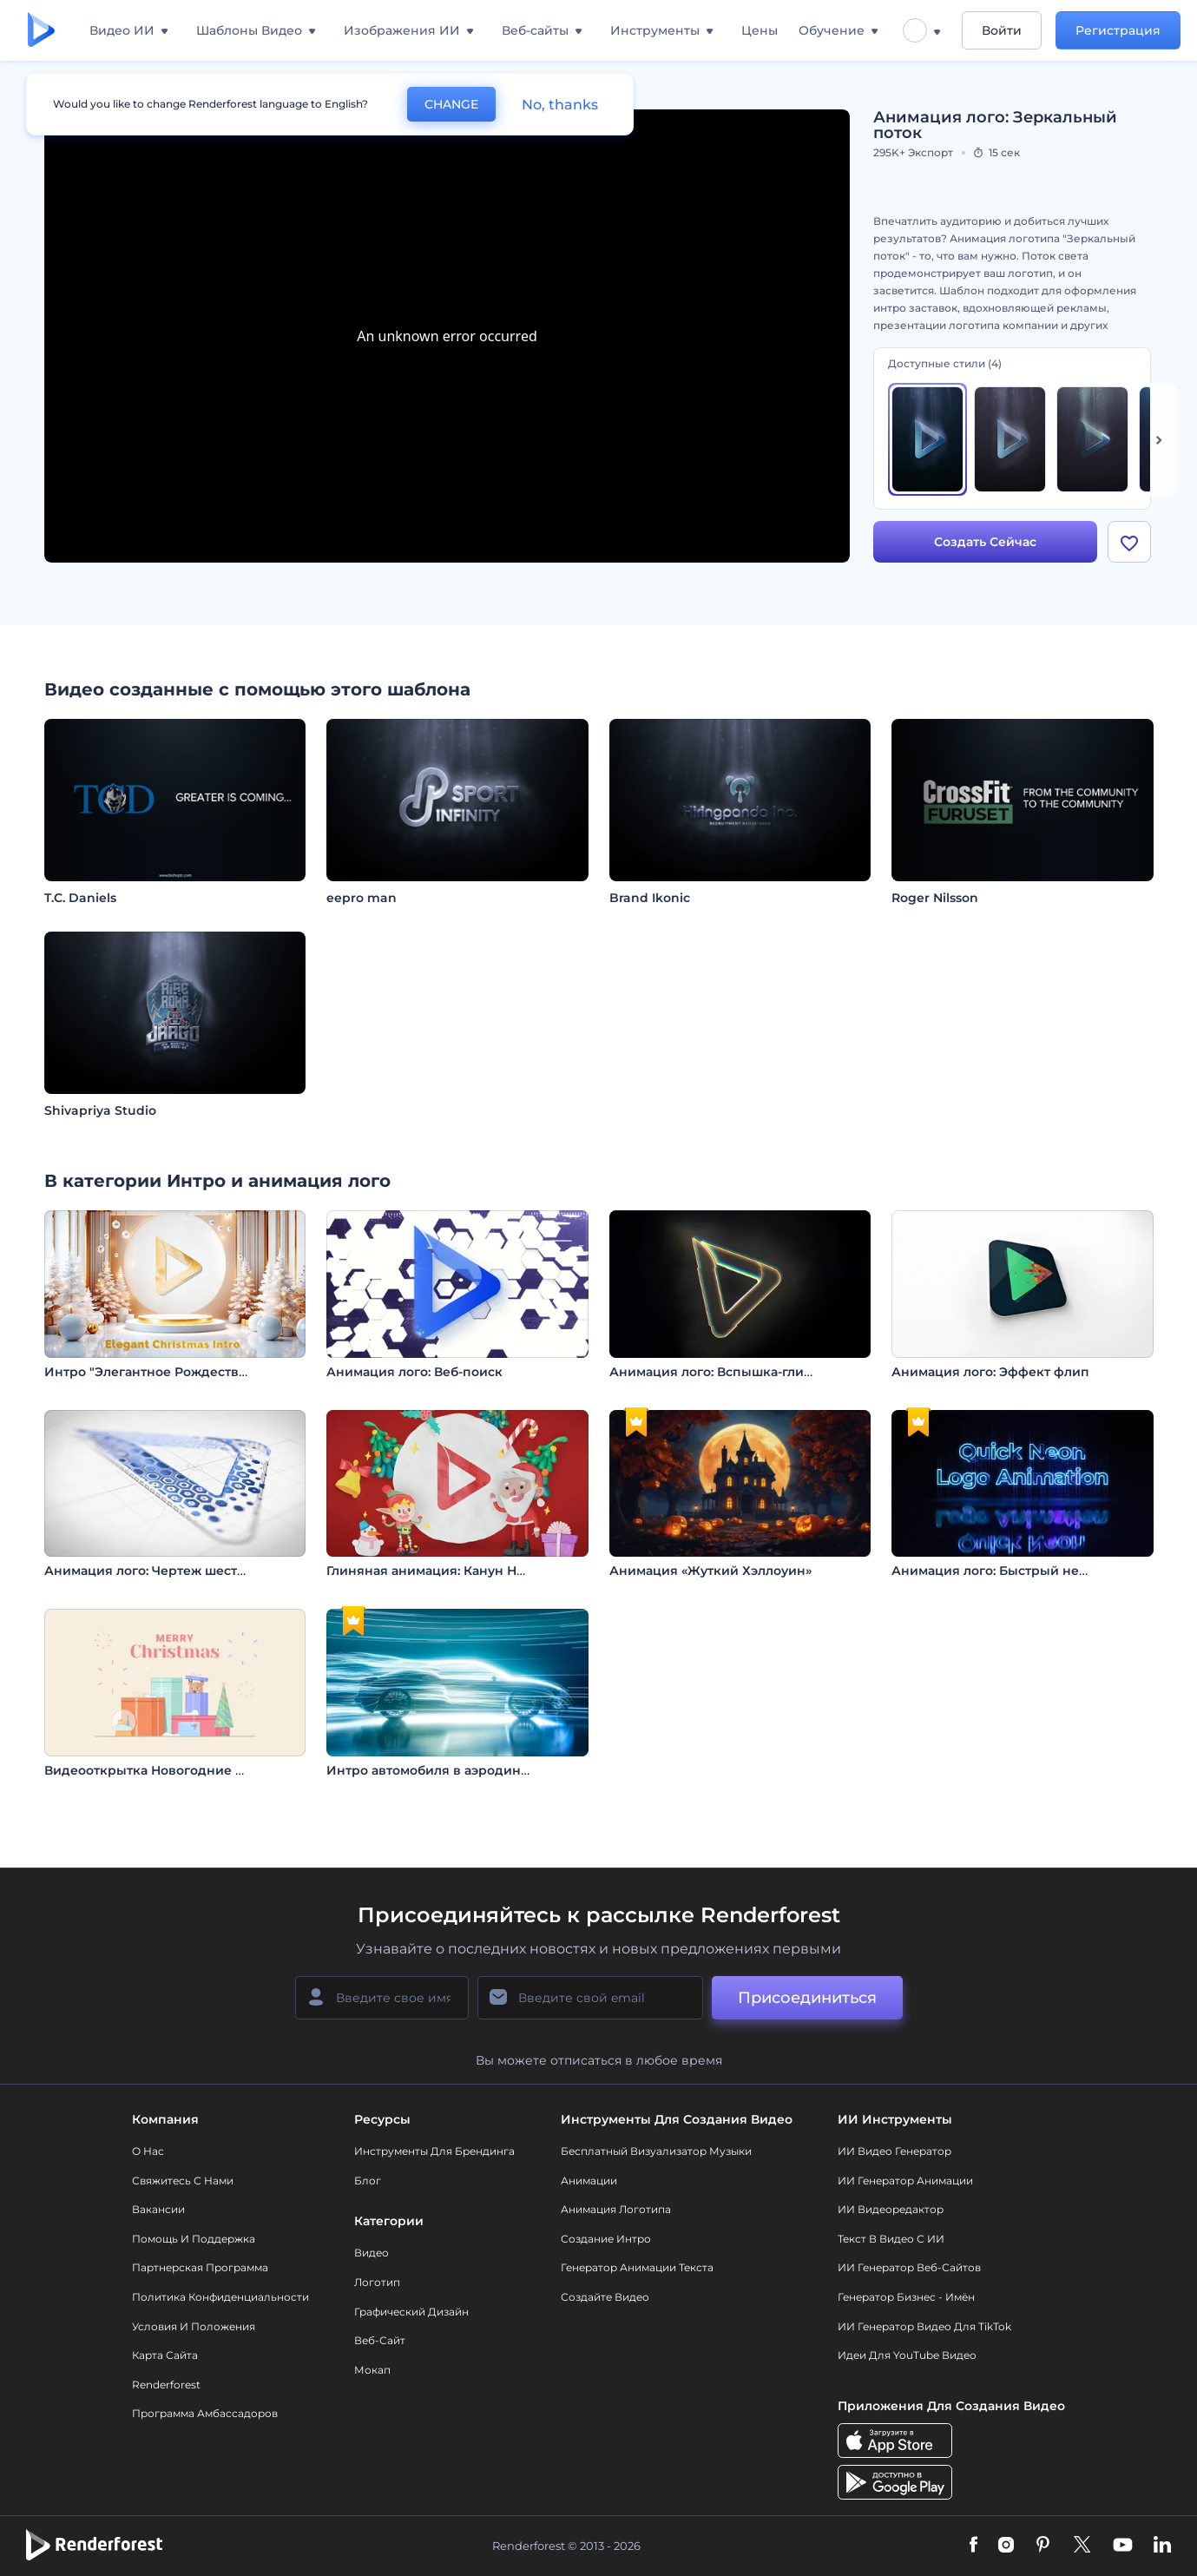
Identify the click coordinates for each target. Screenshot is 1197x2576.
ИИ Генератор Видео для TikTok (924, 2326)
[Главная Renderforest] (41, 30)
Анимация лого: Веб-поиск (414, 1372)
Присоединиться (807, 1997)
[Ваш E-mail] (590, 1997)
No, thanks (560, 104)
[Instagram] (1006, 2545)
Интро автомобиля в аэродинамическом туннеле (488, 1770)
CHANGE (451, 104)
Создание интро (606, 2238)
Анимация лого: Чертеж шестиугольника (178, 1570)
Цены (759, 30)
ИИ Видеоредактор (891, 2209)
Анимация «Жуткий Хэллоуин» (710, 1570)
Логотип (377, 2282)
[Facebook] (973, 2545)
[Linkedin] (1162, 2545)
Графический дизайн (411, 2311)
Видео (371, 2252)
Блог (367, 2180)
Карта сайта (165, 2355)
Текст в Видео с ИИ (891, 2238)
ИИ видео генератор (894, 2151)
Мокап (372, 2369)
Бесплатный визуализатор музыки (656, 2151)
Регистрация (1118, 30)
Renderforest (166, 2384)
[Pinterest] (1043, 2545)
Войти (1002, 30)
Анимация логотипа (616, 2209)
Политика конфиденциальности (220, 2296)
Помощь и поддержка (193, 2238)
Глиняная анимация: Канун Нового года (456, 1570)
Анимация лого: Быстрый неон (993, 1570)
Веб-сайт (379, 2340)
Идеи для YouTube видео (907, 2355)
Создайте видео (605, 2296)
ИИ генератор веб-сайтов (909, 2267)
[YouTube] (1123, 2545)
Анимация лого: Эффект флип (990, 1372)
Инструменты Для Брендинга (434, 2151)
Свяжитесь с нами (182, 2180)
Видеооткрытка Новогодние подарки (168, 1770)
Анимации (589, 2180)
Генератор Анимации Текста (637, 2267)
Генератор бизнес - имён (906, 2296)
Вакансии (158, 2209)
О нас (148, 2151)
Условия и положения (193, 2326)
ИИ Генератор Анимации (905, 2180)
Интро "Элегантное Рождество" (148, 1372)
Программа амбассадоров (205, 2413)
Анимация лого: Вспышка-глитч (713, 1372)
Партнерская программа (200, 2267)
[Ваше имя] (382, 1997)
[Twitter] (1082, 2545)
